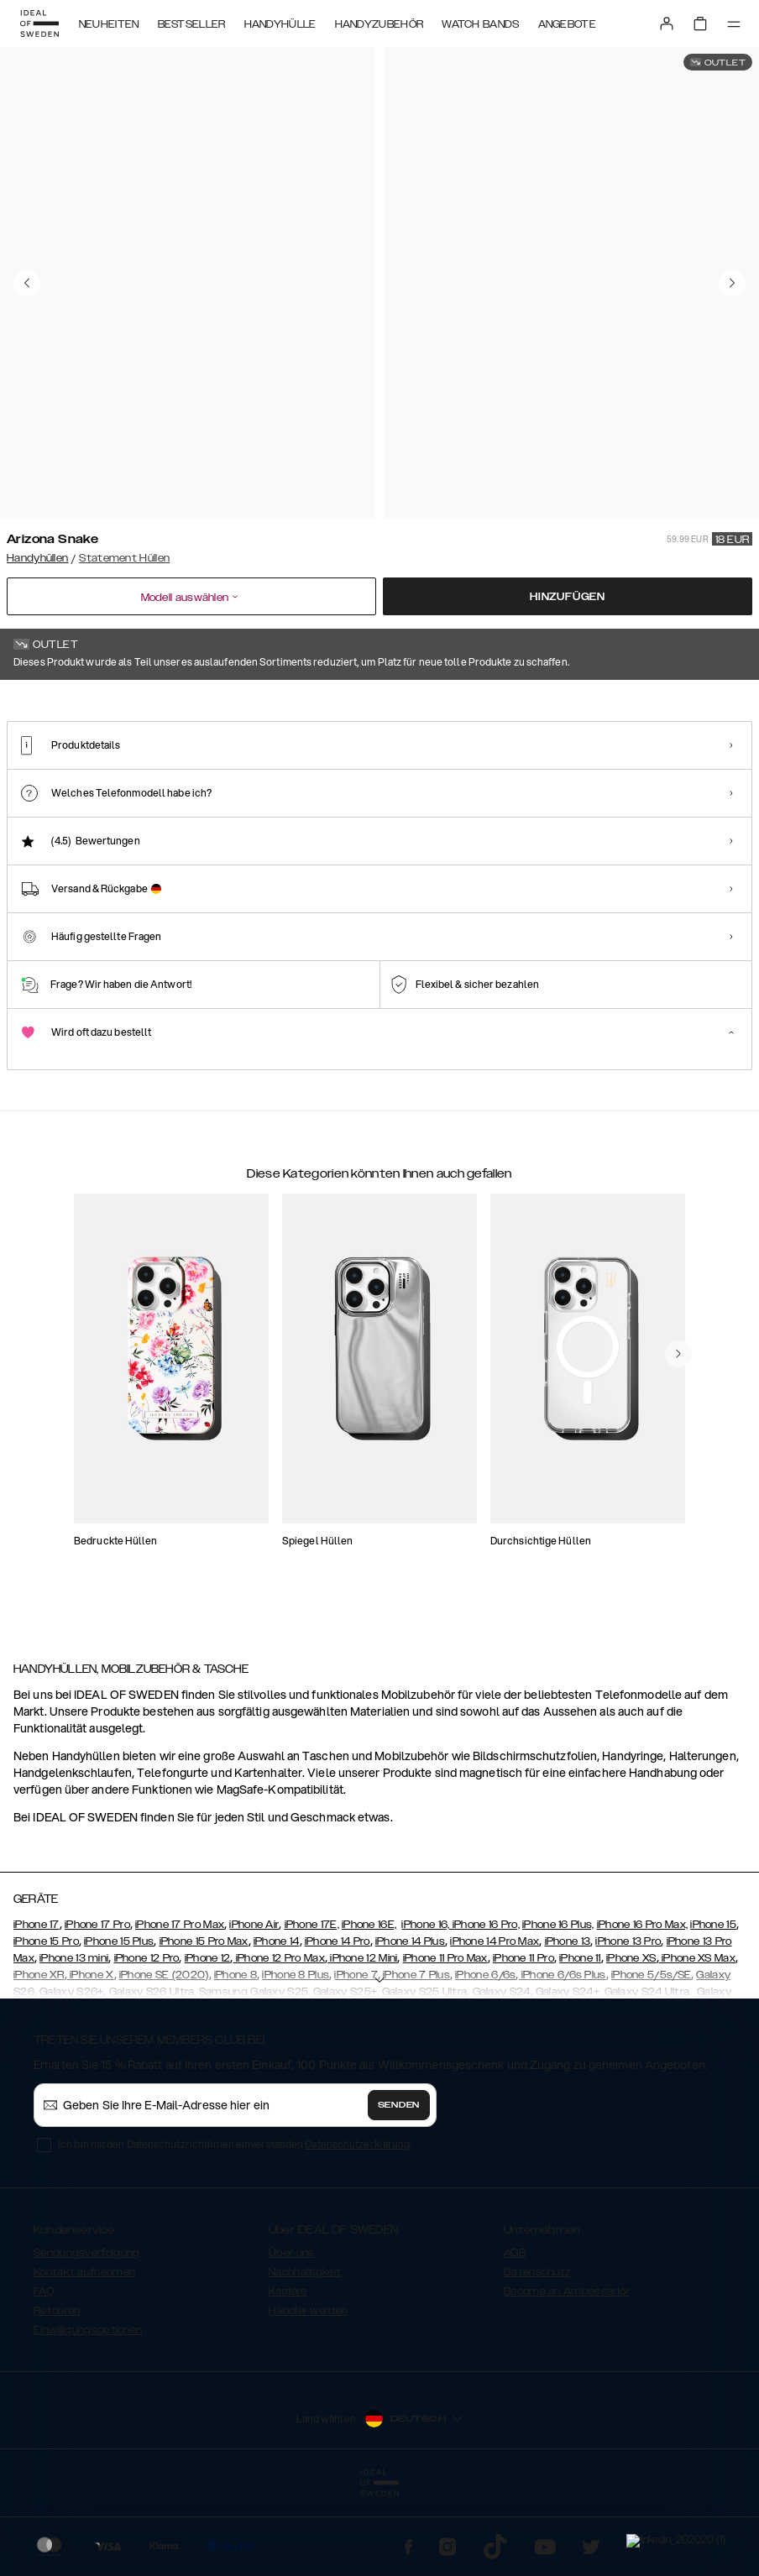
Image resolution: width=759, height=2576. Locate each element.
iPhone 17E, (312, 2004)
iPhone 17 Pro (97, 2004)
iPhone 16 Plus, (558, 2004)
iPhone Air (254, 2004)
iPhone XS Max (697, 2038)
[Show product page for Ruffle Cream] (662, 797)
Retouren (57, 2390)
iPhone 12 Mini (362, 2038)
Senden (399, 2185)
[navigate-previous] (678, 1493)
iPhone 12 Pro (147, 2038)
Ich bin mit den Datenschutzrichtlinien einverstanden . (234, 2224)
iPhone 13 (568, 2021)
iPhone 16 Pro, (486, 2004)
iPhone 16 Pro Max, (642, 2004)
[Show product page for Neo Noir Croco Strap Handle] (358, 797)
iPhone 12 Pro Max (278, 2038)
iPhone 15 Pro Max (204, 2021)
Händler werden (308, 2390)
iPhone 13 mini (73, 2038)
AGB (515, 2332)
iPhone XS (631, 2038)
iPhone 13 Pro (628, 2021)
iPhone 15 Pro (46, 2021)
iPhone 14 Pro (337, 2021)
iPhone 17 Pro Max (179, 2004)
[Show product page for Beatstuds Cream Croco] (561, 797)
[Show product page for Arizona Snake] (54, 797)
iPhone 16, (426, 2004)
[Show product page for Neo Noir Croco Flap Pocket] (155, 797)
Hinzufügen (567, 597)
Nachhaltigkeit (305, 2352)
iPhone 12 (208, 2038)
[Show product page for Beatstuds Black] (459, 797)
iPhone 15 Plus (119, 2021)
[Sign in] (666, 23)
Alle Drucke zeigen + (702, 703)
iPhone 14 (277, 2021)
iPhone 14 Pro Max (494, 2021)
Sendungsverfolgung (86, 2332)
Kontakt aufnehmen (84, 2352)
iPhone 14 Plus (410, 2021)
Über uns (291, 2332)
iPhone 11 (580, 2038)
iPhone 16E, (369, 2004)
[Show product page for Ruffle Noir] (256, 797)
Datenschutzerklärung (357, 2224)
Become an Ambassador (567, 2371)
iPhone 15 (713, 2004)
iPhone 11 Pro (523, 2038)
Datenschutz (537, 2352)
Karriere (287, 2371)
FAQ (44, 2371)
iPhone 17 (36, 2004)
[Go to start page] (39, 23)
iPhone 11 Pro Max (445, 2038)
